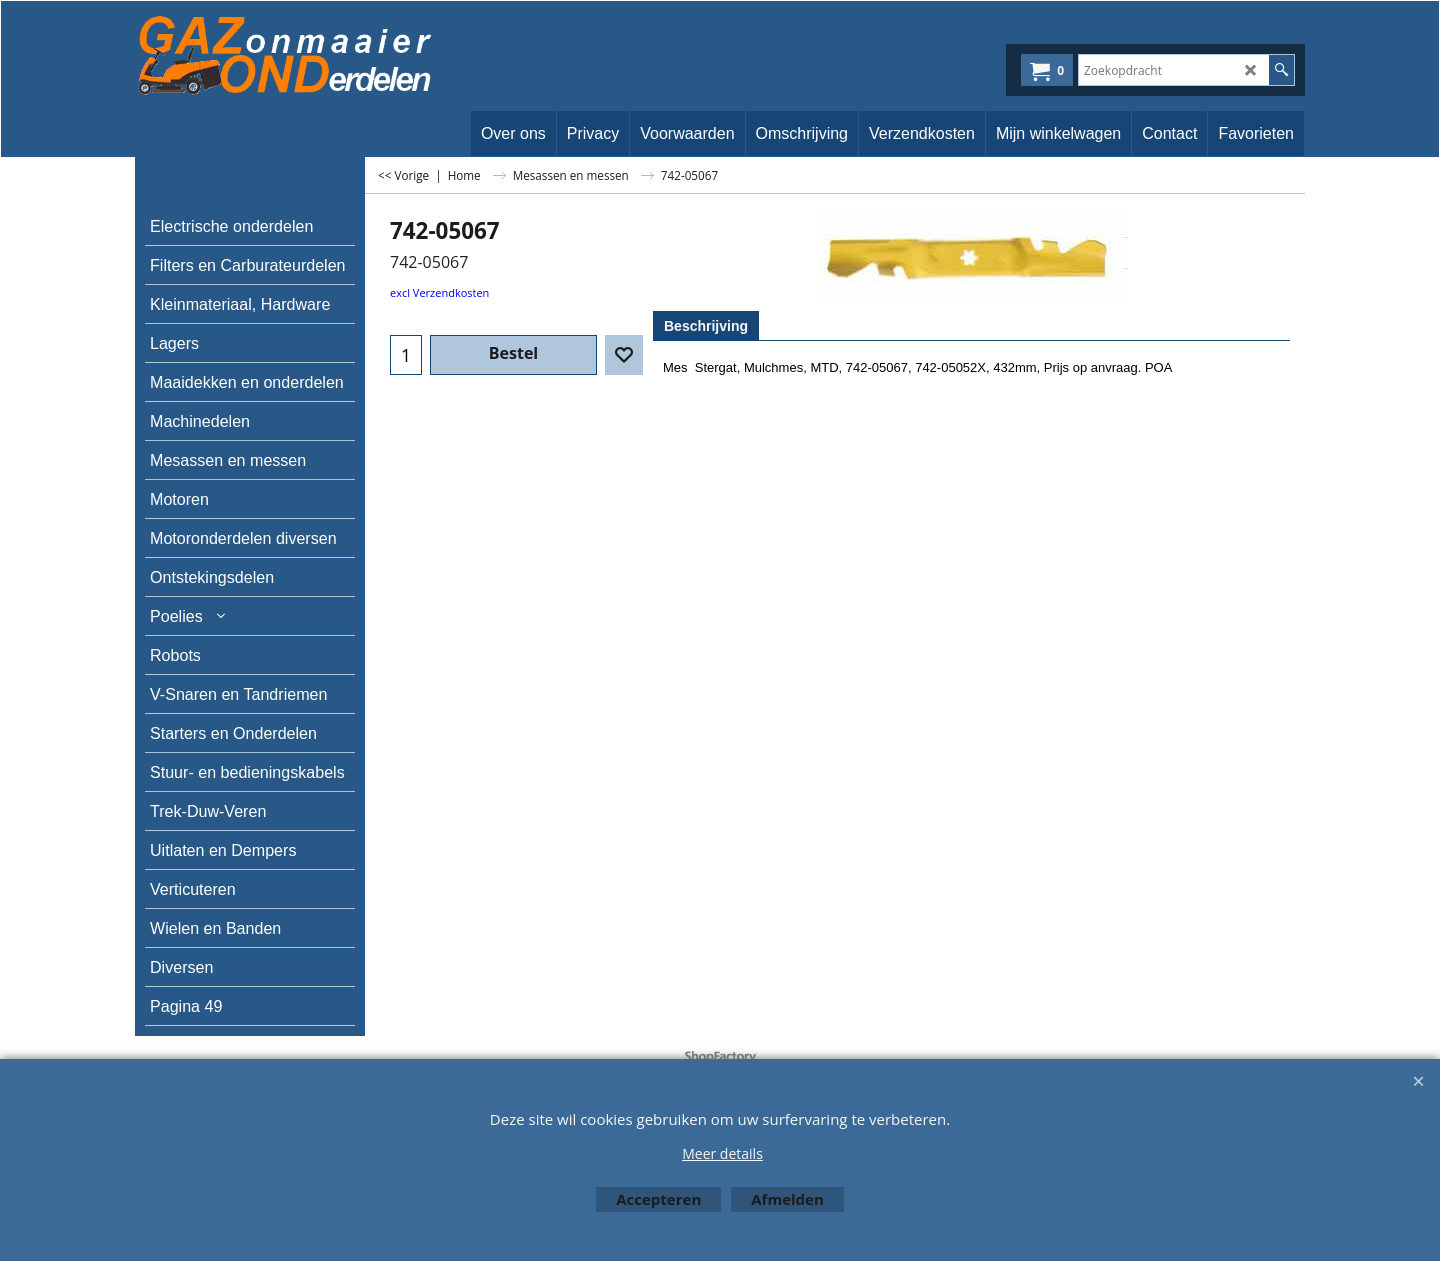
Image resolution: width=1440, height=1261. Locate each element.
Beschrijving (706, 326)
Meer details (722, 1153)
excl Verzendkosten (439, 292)
